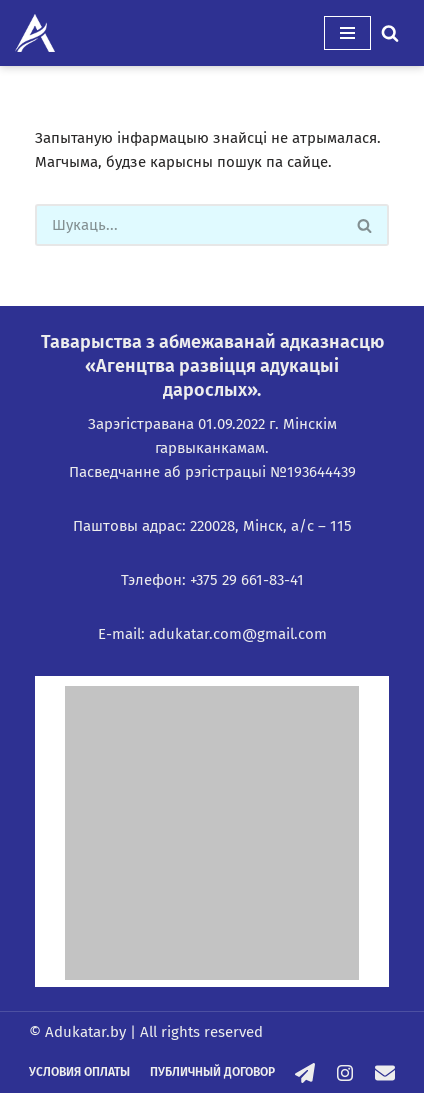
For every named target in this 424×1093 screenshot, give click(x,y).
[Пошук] (390, 33)
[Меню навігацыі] (347, 33)
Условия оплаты (79, 1072)
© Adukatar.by (77, 1032)
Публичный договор (212, 1072)
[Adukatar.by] (35, 33)
